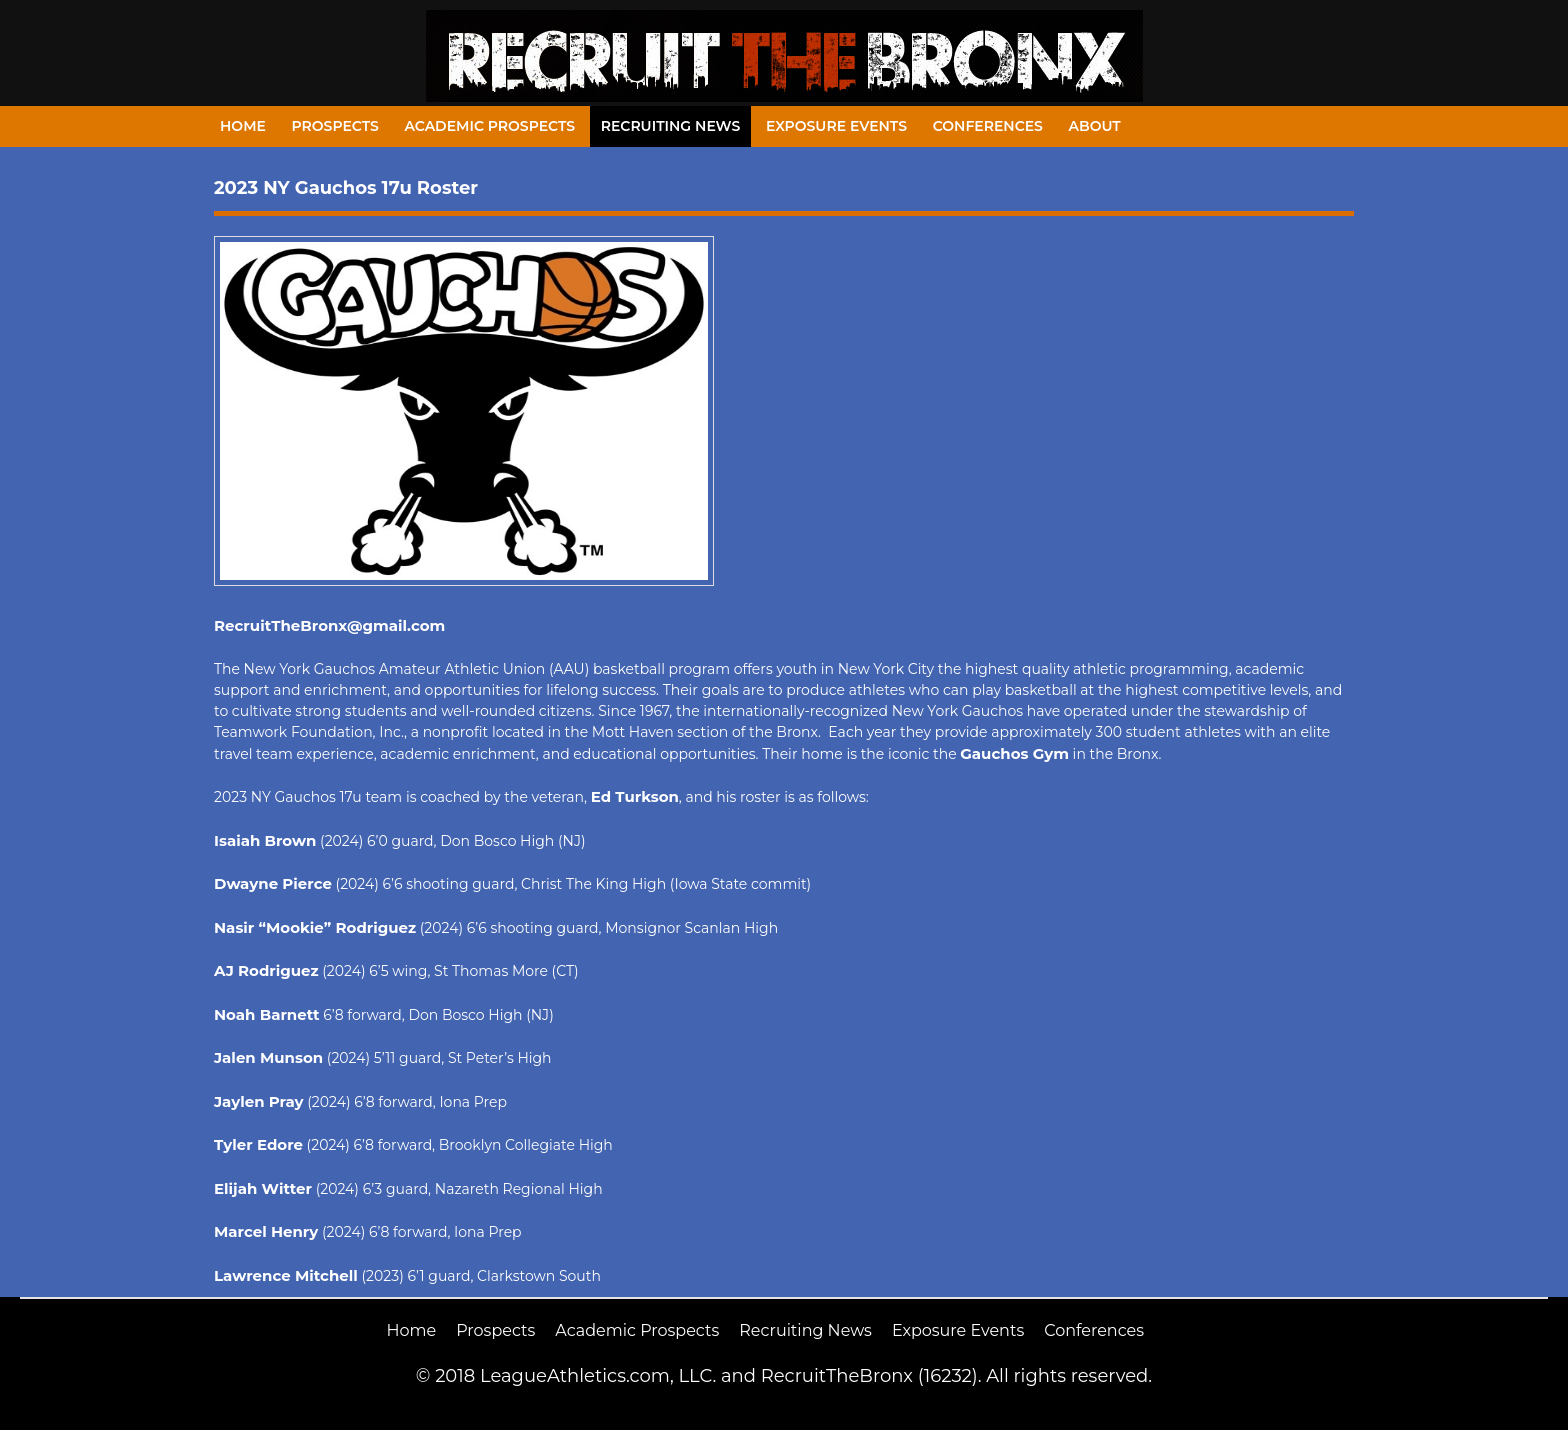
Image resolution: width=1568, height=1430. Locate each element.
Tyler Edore (258, 1144)
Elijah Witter (263, 1188)
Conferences (988, 126)
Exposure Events (836, 126)
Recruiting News (671, 126)
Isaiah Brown (265, 840)
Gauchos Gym (1014, 753)
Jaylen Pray (259, 1101)
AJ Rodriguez (266, 970)
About (1095, 126)
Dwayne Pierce (273, 883)
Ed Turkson (635, 796)
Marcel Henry (266, 1231)
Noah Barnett (267, 1014)
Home (243, 126)
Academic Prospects (489, 126)
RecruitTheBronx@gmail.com (329, 625)
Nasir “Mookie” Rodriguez (315, 927)
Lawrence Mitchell (286, 1275)
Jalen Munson (268, 1057)
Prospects (335, 126)
